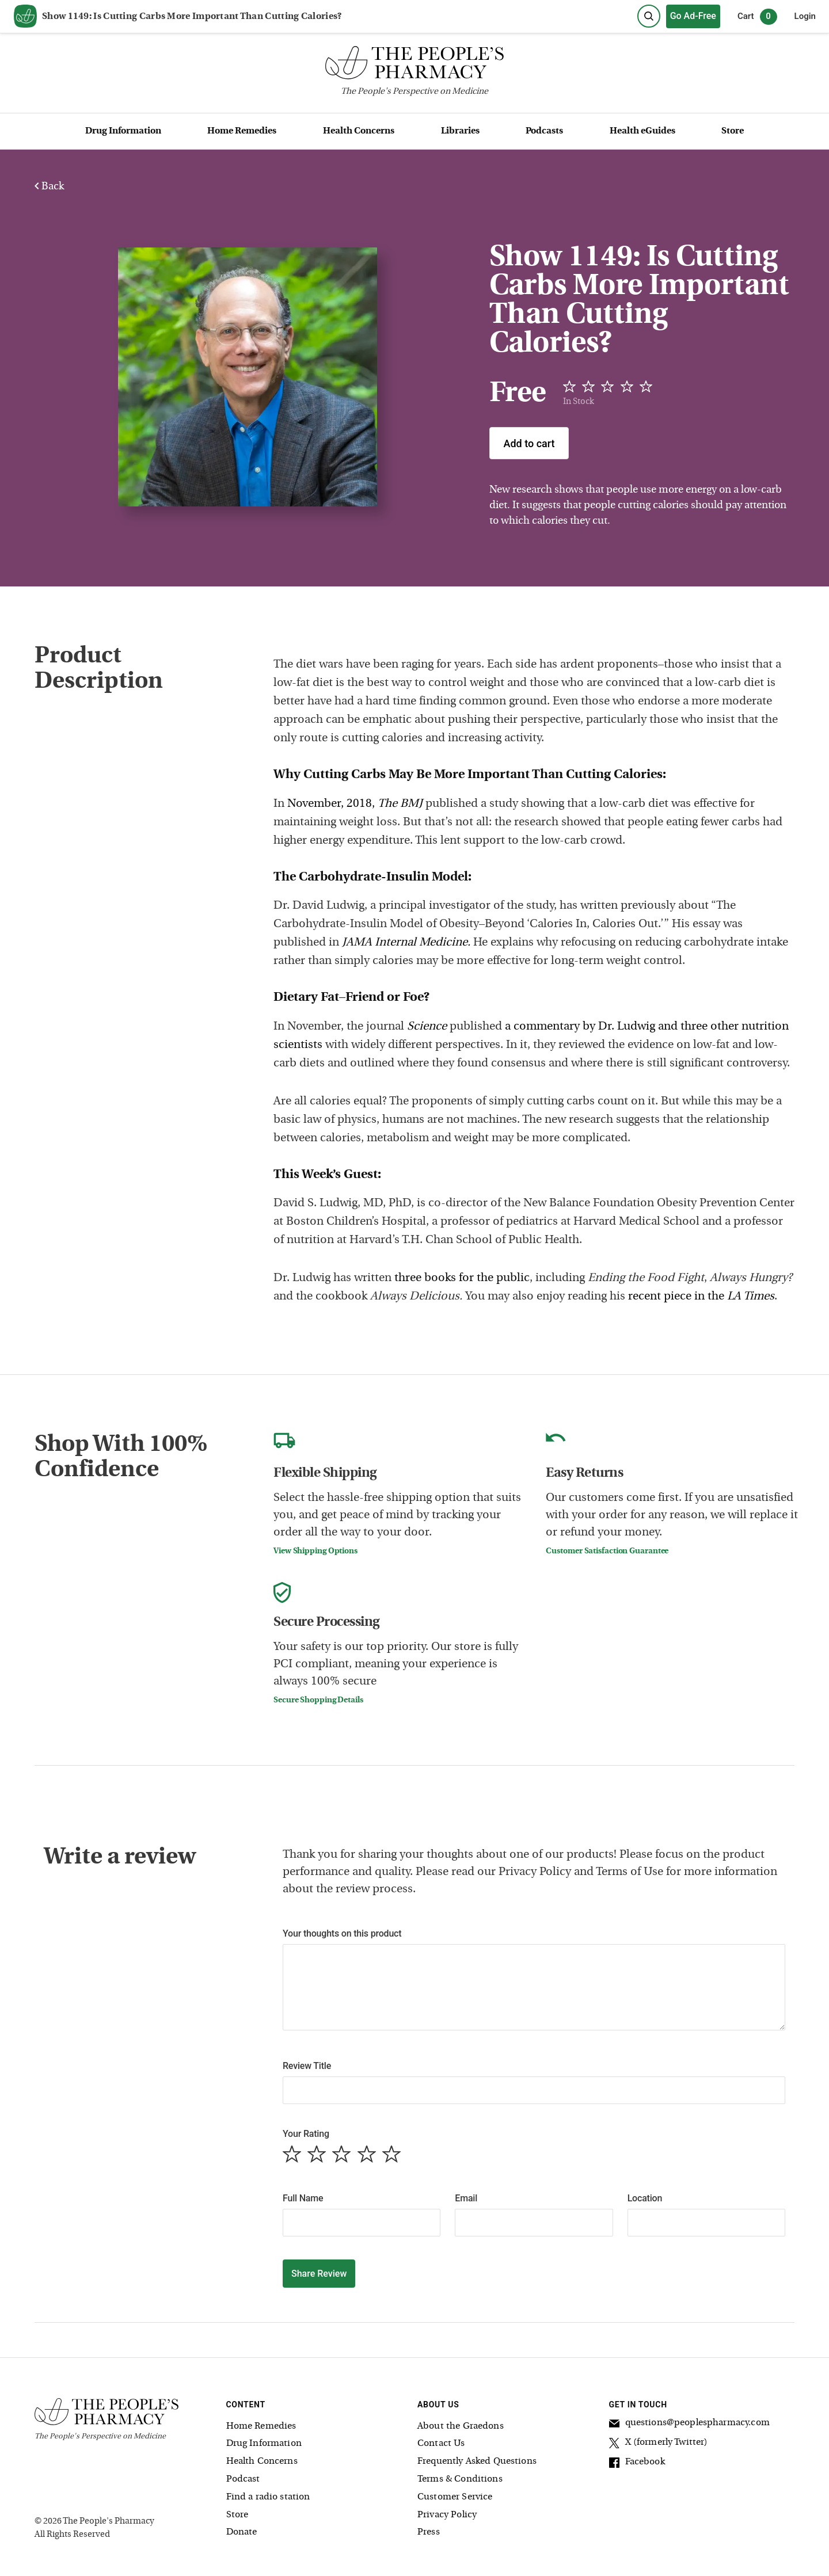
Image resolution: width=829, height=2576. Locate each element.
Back (49, 186)
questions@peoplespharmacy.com (689, 2424)
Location (645, 2198)
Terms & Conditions (460, 2479)
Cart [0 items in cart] (757, 17)
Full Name (303, 2198)
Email (466, 2198)
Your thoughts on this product (342, 1933)
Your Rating (306, 2133)
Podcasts (544, 131)
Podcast (243, 2479)
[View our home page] (25, 16)
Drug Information (123, 131)
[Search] (648, 16)
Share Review (319, 2273)
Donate (241, 2532)
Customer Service (454, 2497)
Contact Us (441, 2443)
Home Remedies (241, 131)
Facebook (637, 2463)
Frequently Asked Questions (477, 2461)
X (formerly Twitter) (658, 2444)
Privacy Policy (447, 2515)
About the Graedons (460, 2426)
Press (428, 2532)
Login (805, 16)
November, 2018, (355, 804)
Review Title (307, 2065)
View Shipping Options (315, 1551)
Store (732, 131)
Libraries (460, 131)
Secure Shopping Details (318, 1700)
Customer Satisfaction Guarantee (607, 1551)
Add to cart (528, 443)
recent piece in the (701, 1296)
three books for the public (462, 1278)
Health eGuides (642, 131)
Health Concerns (358, 131)
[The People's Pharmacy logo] (414, 65)
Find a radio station (268, 2497)
